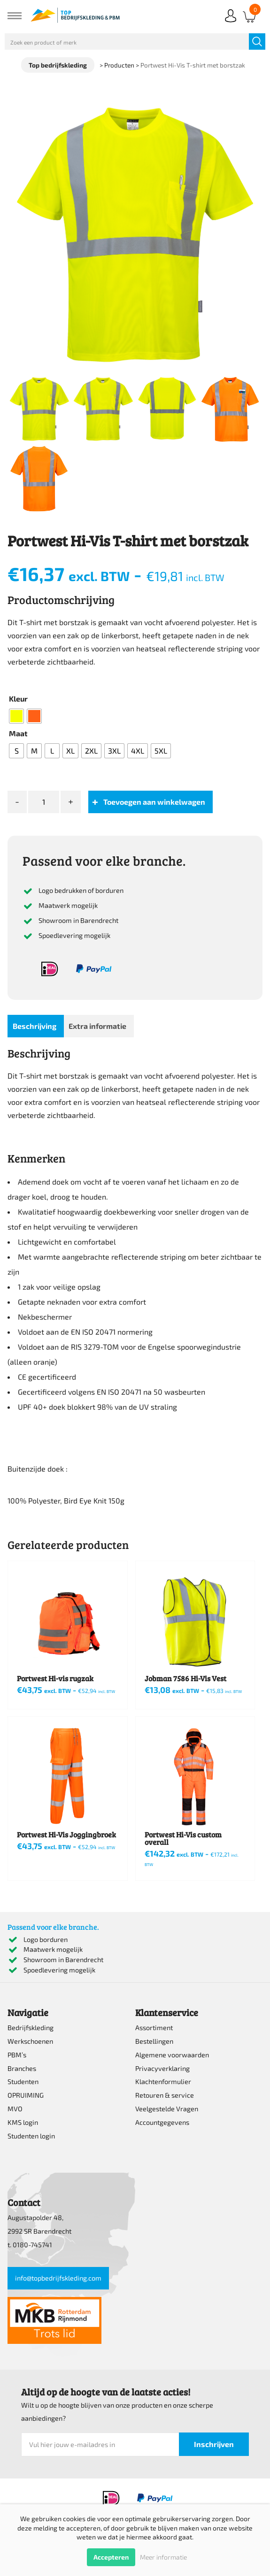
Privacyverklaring (162, 2068)
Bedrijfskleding (31, 2028)
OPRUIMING (26, 2095)
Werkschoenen (30, 2041)
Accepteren (111, 2557)
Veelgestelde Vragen (166, 2109)
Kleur (18, 698)
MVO (15, 2109)
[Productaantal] (43, 802)
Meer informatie (163, 2557)
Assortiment (154, 2028)
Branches (22, 2068)
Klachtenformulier (163, 2081)
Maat (18, 733)
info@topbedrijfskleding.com (58, 2278)
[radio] (16, 716)
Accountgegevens (162, 2122)
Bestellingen (154, 2041)
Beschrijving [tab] (34, 1025)
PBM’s (17, 2055)
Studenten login (31, 2136)
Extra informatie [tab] (97, 1025)
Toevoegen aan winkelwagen (154, 801)
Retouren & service (164, 2095)
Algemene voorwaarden (172, 2055)
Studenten (23, 2081)
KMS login (23, 2122)
